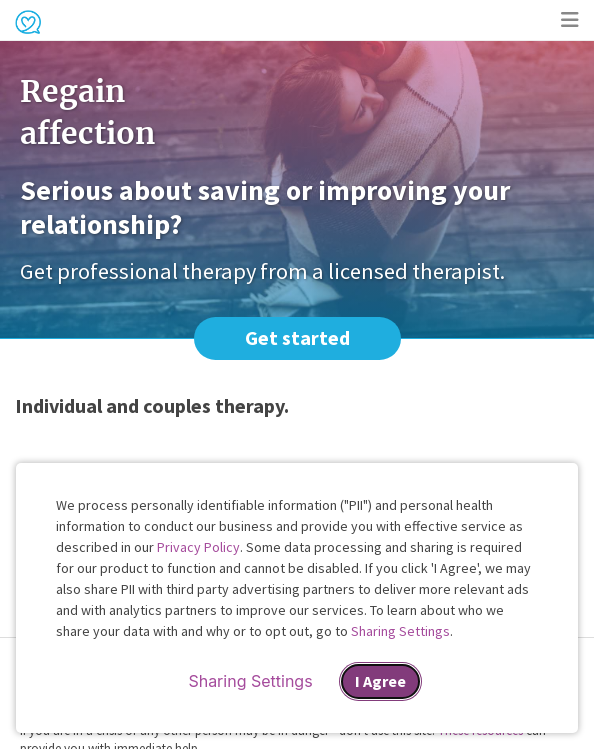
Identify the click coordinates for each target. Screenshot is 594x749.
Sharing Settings (400, 631)
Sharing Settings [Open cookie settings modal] (250, 681)
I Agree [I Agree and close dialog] (380, 681)
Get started (297, 337)
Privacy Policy (198, 547)
